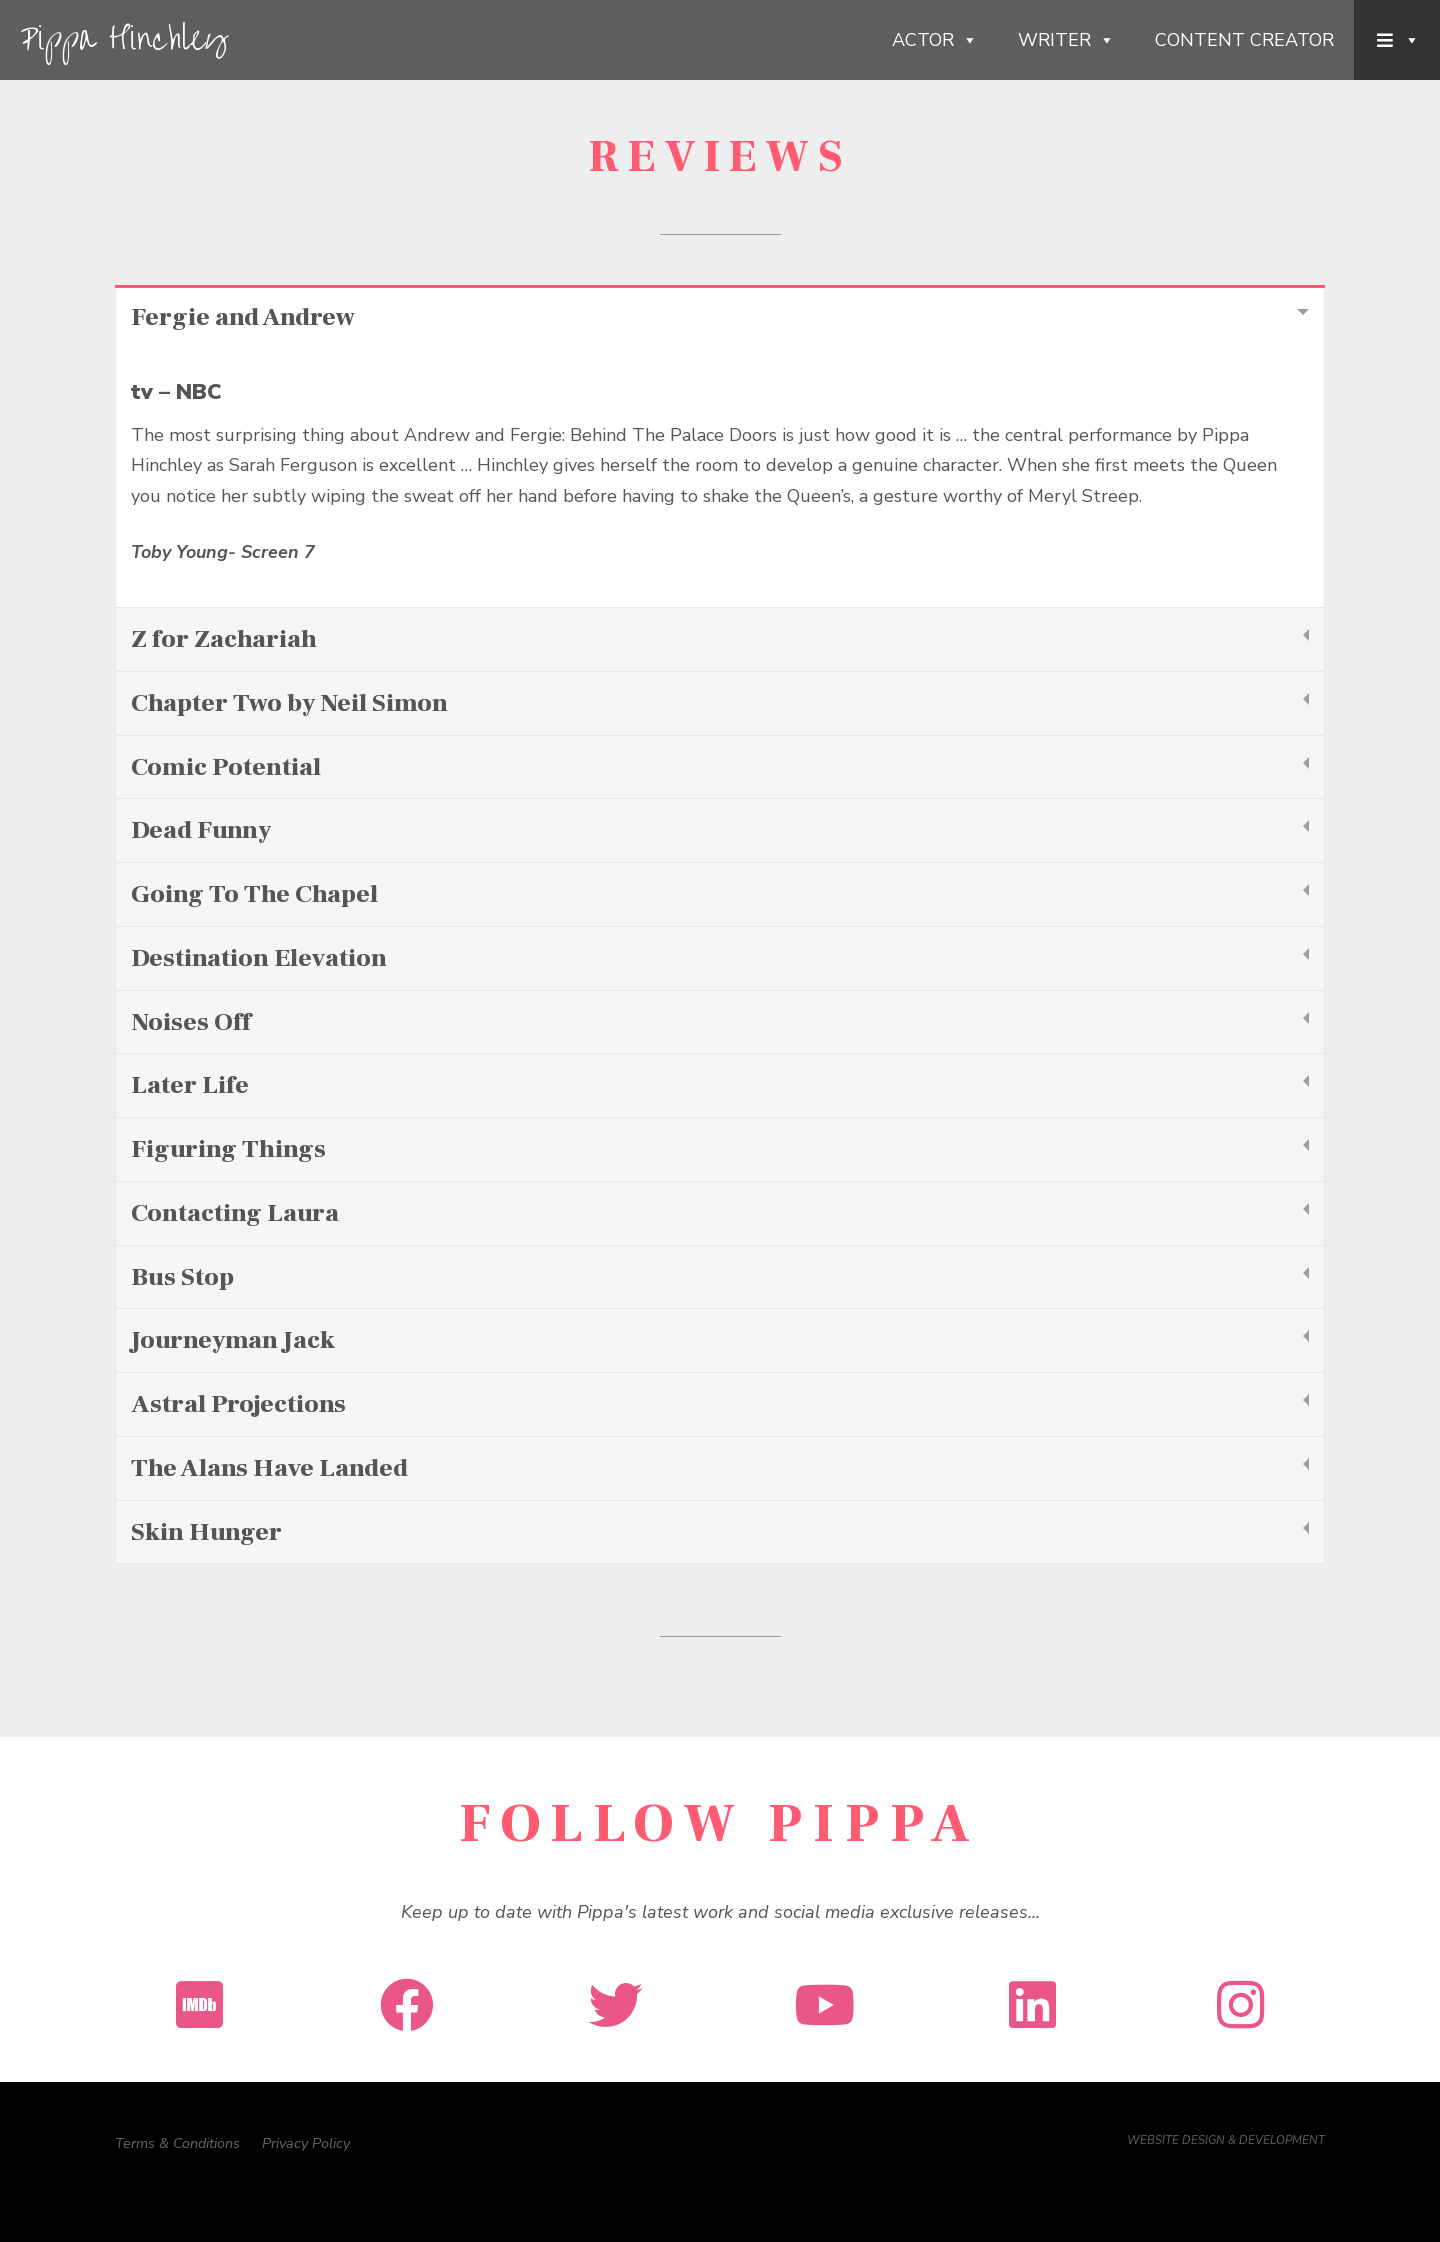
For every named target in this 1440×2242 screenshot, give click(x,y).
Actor (935, 40)
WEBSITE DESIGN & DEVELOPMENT (1226, 2140)
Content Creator (1244, 40)
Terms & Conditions (177, 2143)
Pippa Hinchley (123, 39)
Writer (1066, 40)
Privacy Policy (306, 2143)
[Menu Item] (1397, 40)
